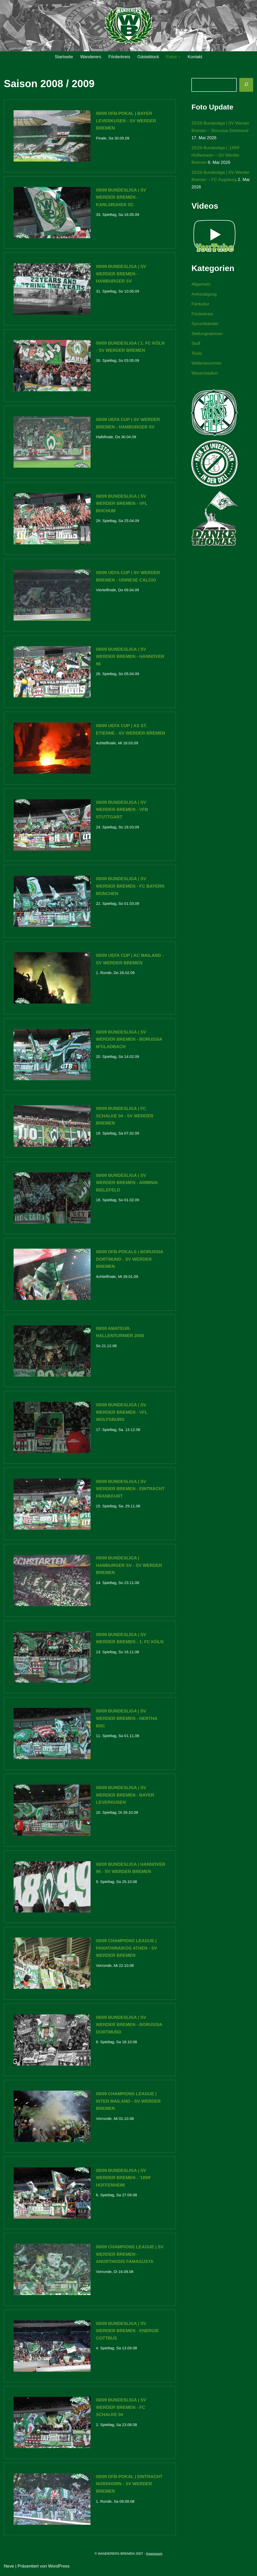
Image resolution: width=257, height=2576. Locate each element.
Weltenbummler (206, 364)
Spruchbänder (205, 325)
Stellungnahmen (207, 335)
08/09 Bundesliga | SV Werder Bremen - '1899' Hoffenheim (123, 2180)
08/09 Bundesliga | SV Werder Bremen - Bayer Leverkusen (125, 1797)
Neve (9, 2569)
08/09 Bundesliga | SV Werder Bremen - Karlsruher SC (121, 197)
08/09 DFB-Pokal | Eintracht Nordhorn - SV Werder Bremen (129, 2487)
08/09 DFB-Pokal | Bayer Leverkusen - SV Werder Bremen (126, 121)
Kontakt (195, 57)
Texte (196, 355)
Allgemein (201, 285)
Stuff (195, 345)
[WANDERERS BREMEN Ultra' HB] (128, 25)
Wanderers (90, 57)
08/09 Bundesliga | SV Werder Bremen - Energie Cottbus (127, 2333)
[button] (180, 57)
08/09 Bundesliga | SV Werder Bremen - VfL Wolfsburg (121, 1414)
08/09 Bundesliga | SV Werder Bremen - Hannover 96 (130, 657)
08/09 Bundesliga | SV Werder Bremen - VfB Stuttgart (122, 810)
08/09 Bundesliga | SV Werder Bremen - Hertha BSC (126, 1720)
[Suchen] (246, 85)
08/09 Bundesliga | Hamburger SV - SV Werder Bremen (129, 1567)
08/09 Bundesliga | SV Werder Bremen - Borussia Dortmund (129, 2027)
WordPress (59, 2569)
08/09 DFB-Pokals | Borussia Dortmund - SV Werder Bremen (129, 1261)
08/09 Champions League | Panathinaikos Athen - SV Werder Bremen (126, 1950)
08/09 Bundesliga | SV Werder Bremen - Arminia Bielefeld (127, 1184)
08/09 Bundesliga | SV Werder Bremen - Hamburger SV (121, 274)
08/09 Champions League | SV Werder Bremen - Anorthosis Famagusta (130, 2257)
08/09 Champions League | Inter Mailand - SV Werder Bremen (128, 2103)
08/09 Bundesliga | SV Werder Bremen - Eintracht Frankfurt (130, 1490)
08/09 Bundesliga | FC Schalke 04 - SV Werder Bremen (124, 1117)
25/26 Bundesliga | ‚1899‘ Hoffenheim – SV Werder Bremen (215, 155)
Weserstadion (204, 374)
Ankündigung (204, 295)
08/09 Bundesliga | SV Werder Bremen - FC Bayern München (130, 887)
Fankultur (200, 305)
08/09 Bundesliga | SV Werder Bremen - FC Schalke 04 (121, 2410)
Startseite (63, 57)
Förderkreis (119, 57)
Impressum (154, 2557)
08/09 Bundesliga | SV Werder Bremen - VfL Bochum (121, 504)
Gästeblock (148, 57)
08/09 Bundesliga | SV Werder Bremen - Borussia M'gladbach (129, 1040)
